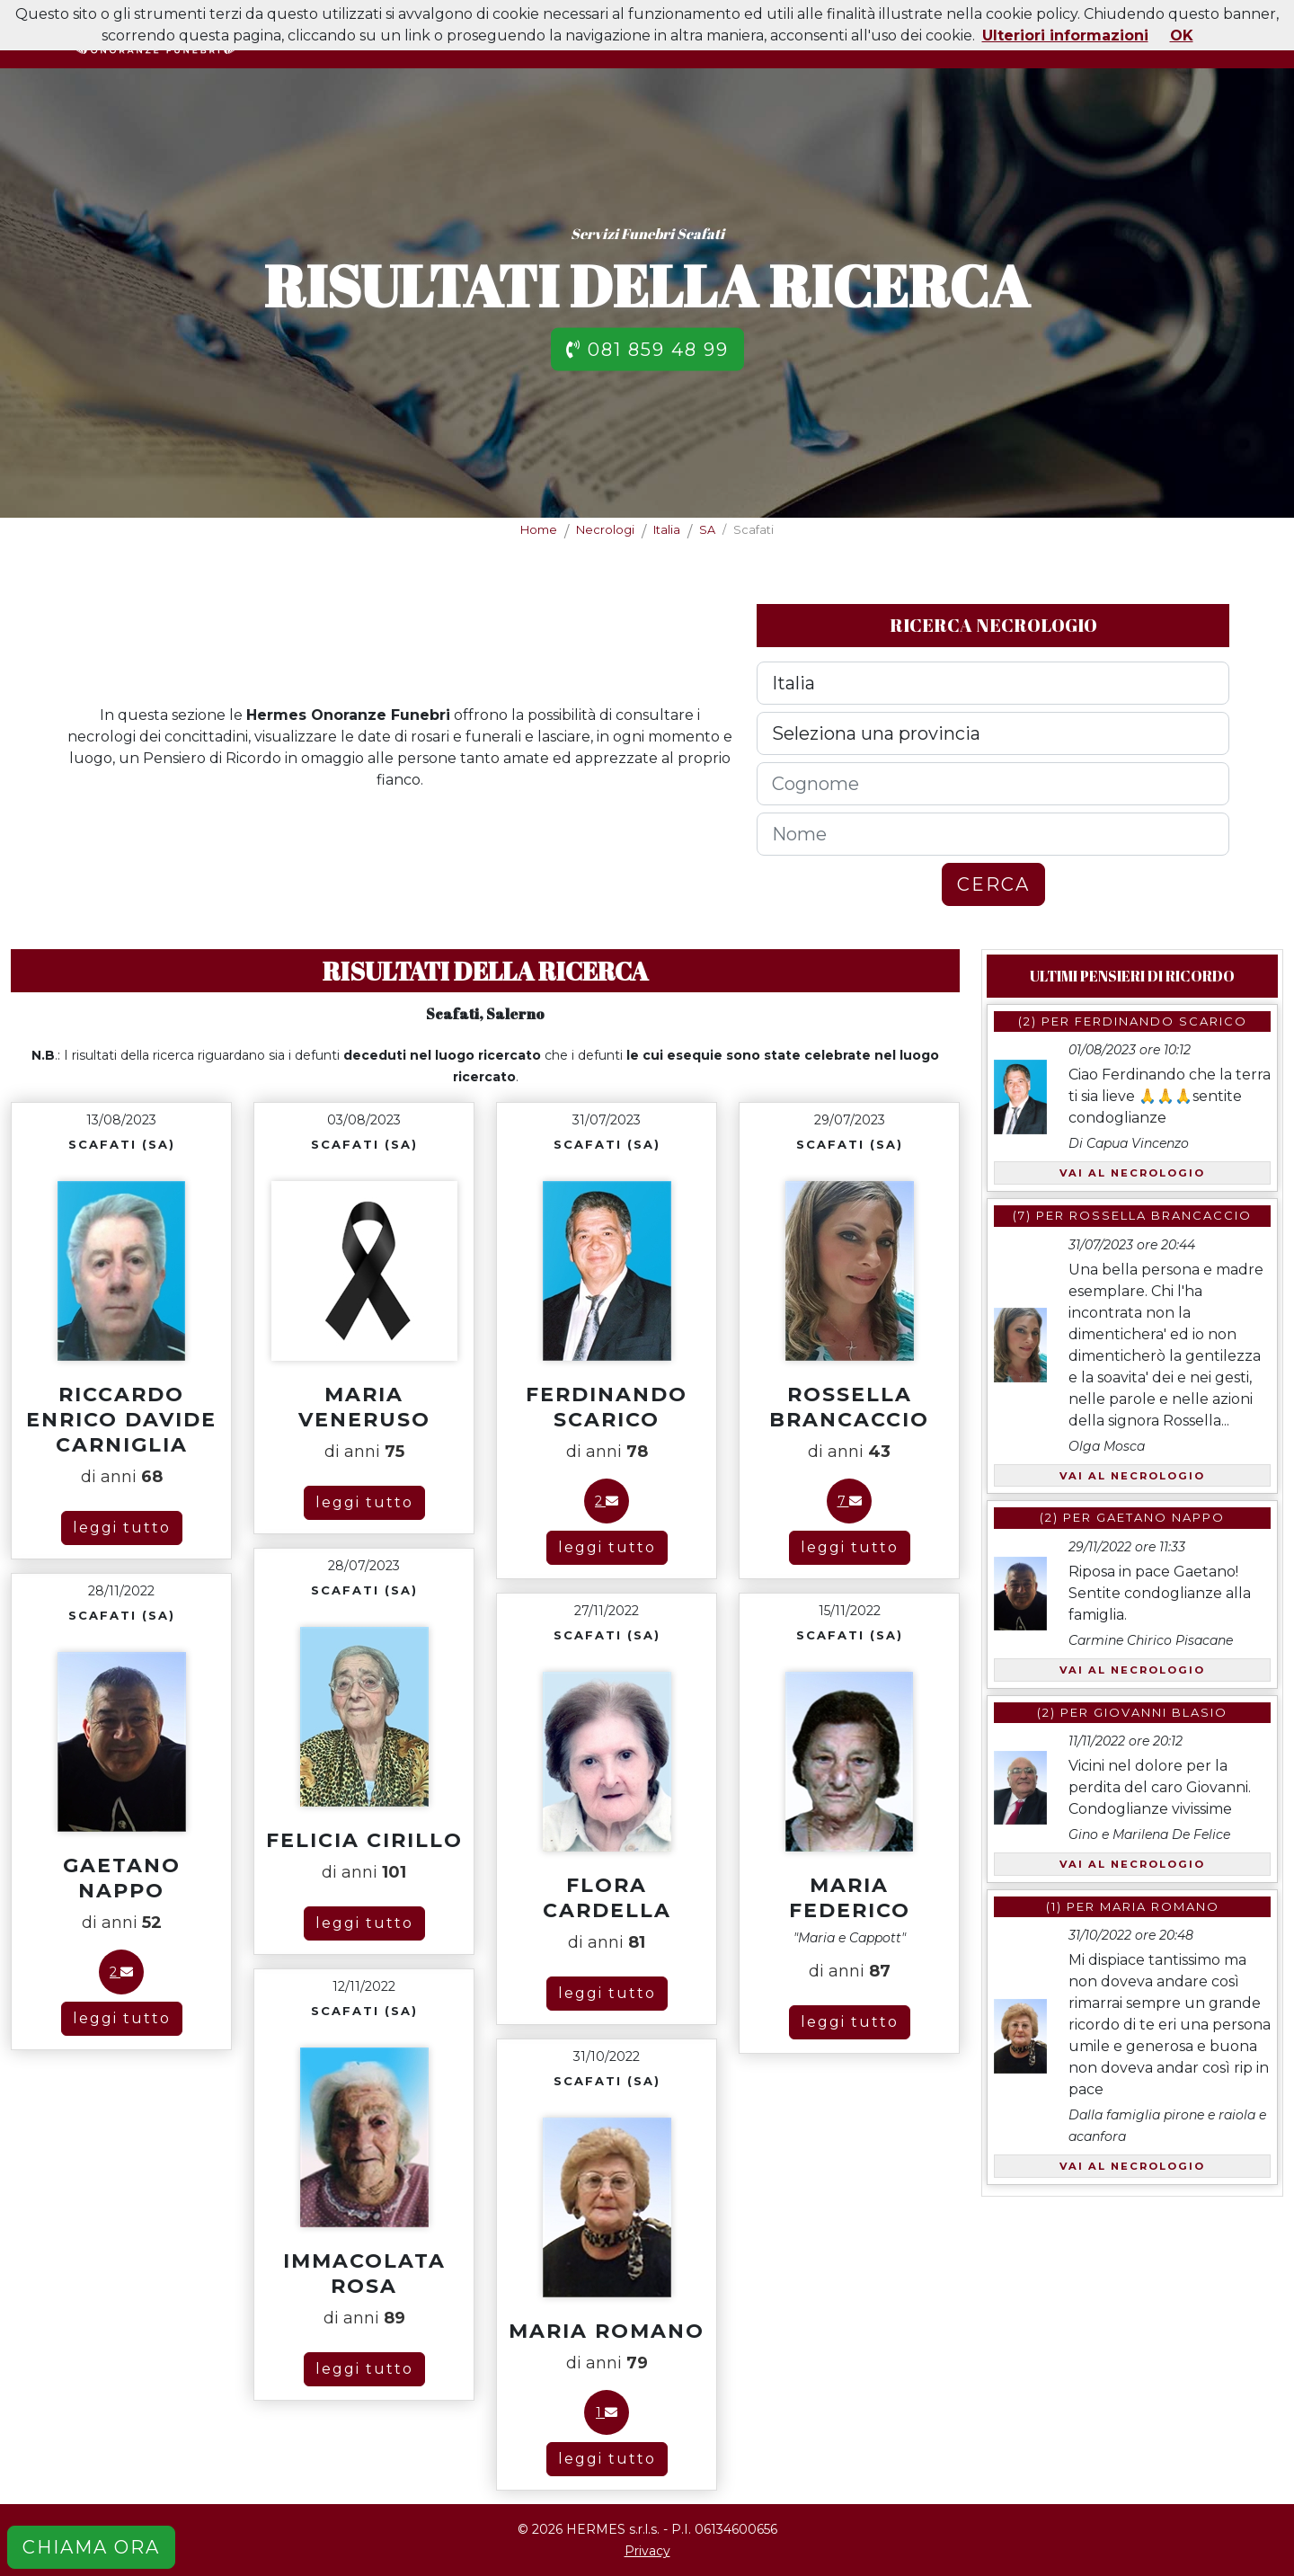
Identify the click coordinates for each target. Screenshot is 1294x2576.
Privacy (647, 2551)
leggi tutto (122, 1527)
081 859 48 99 (647, 349)
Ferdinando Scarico (1161, 1021)
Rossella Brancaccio (1160, 1215)
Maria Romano (1159, 1906)
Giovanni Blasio (1161, 1712)
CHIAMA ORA (91, 2547)
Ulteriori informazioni (1065, 35)
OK (1181, 35)
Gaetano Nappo (1160, 1517)
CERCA (993, 884)
